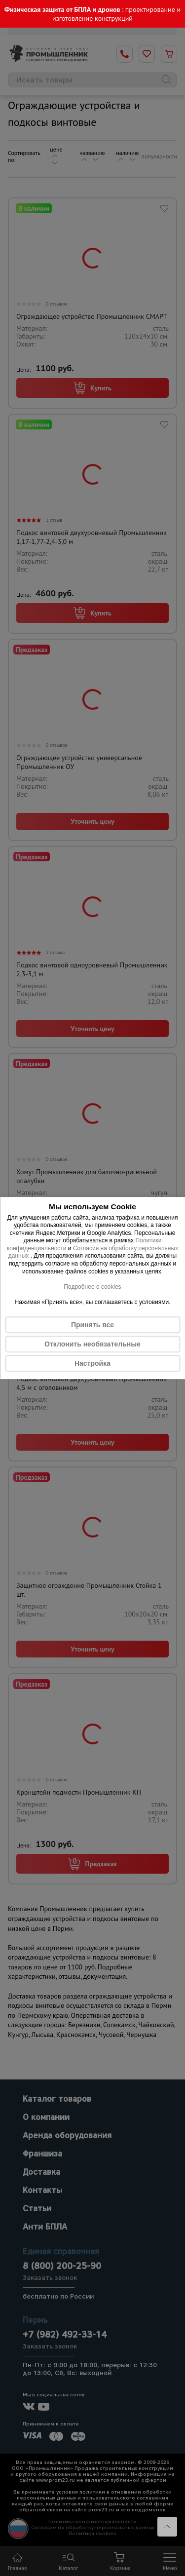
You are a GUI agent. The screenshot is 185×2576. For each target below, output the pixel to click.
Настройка (92, 1363)
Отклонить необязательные (92, 1344)
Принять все (92, 1325)
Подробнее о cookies (92, 1286)
